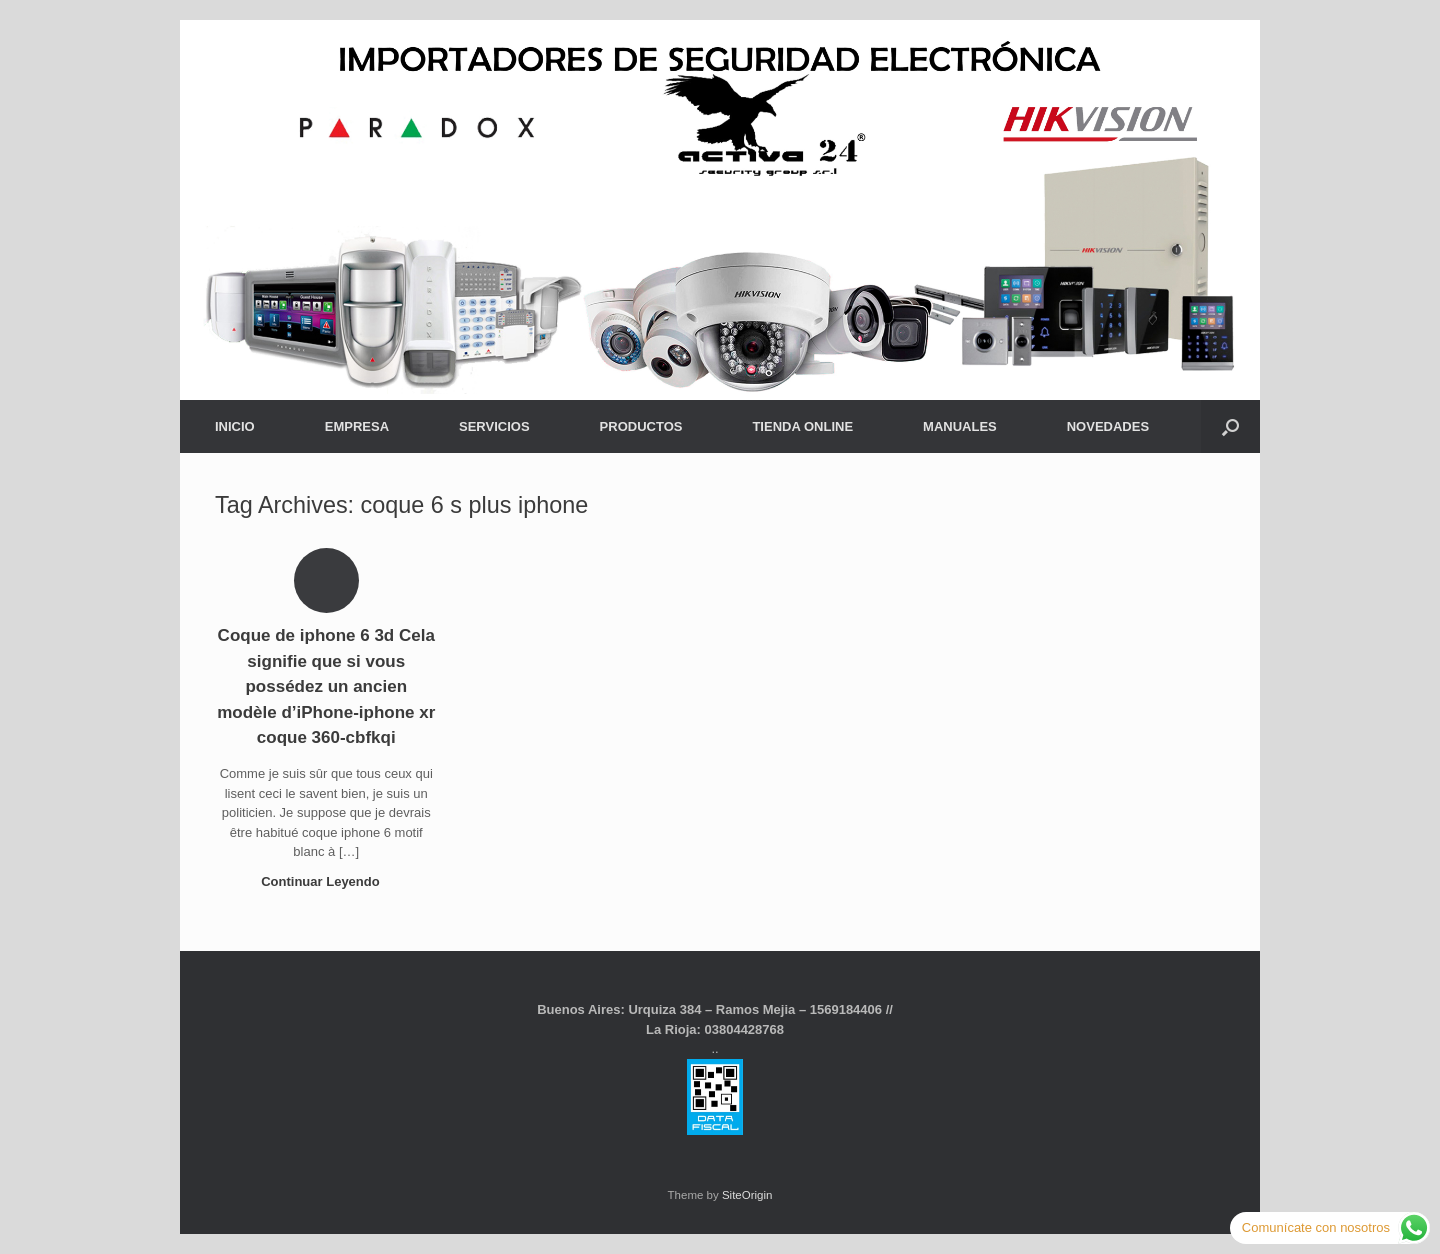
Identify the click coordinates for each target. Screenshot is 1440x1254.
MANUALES (960, 426)
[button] (1230, 426)
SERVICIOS (494, 426)
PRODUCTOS (641, 426)
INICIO (235, 426)
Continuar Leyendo (326, 881)
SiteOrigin (747, 1195)
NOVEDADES (1108, 426)
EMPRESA (357, 426)
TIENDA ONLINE (802, 426)
